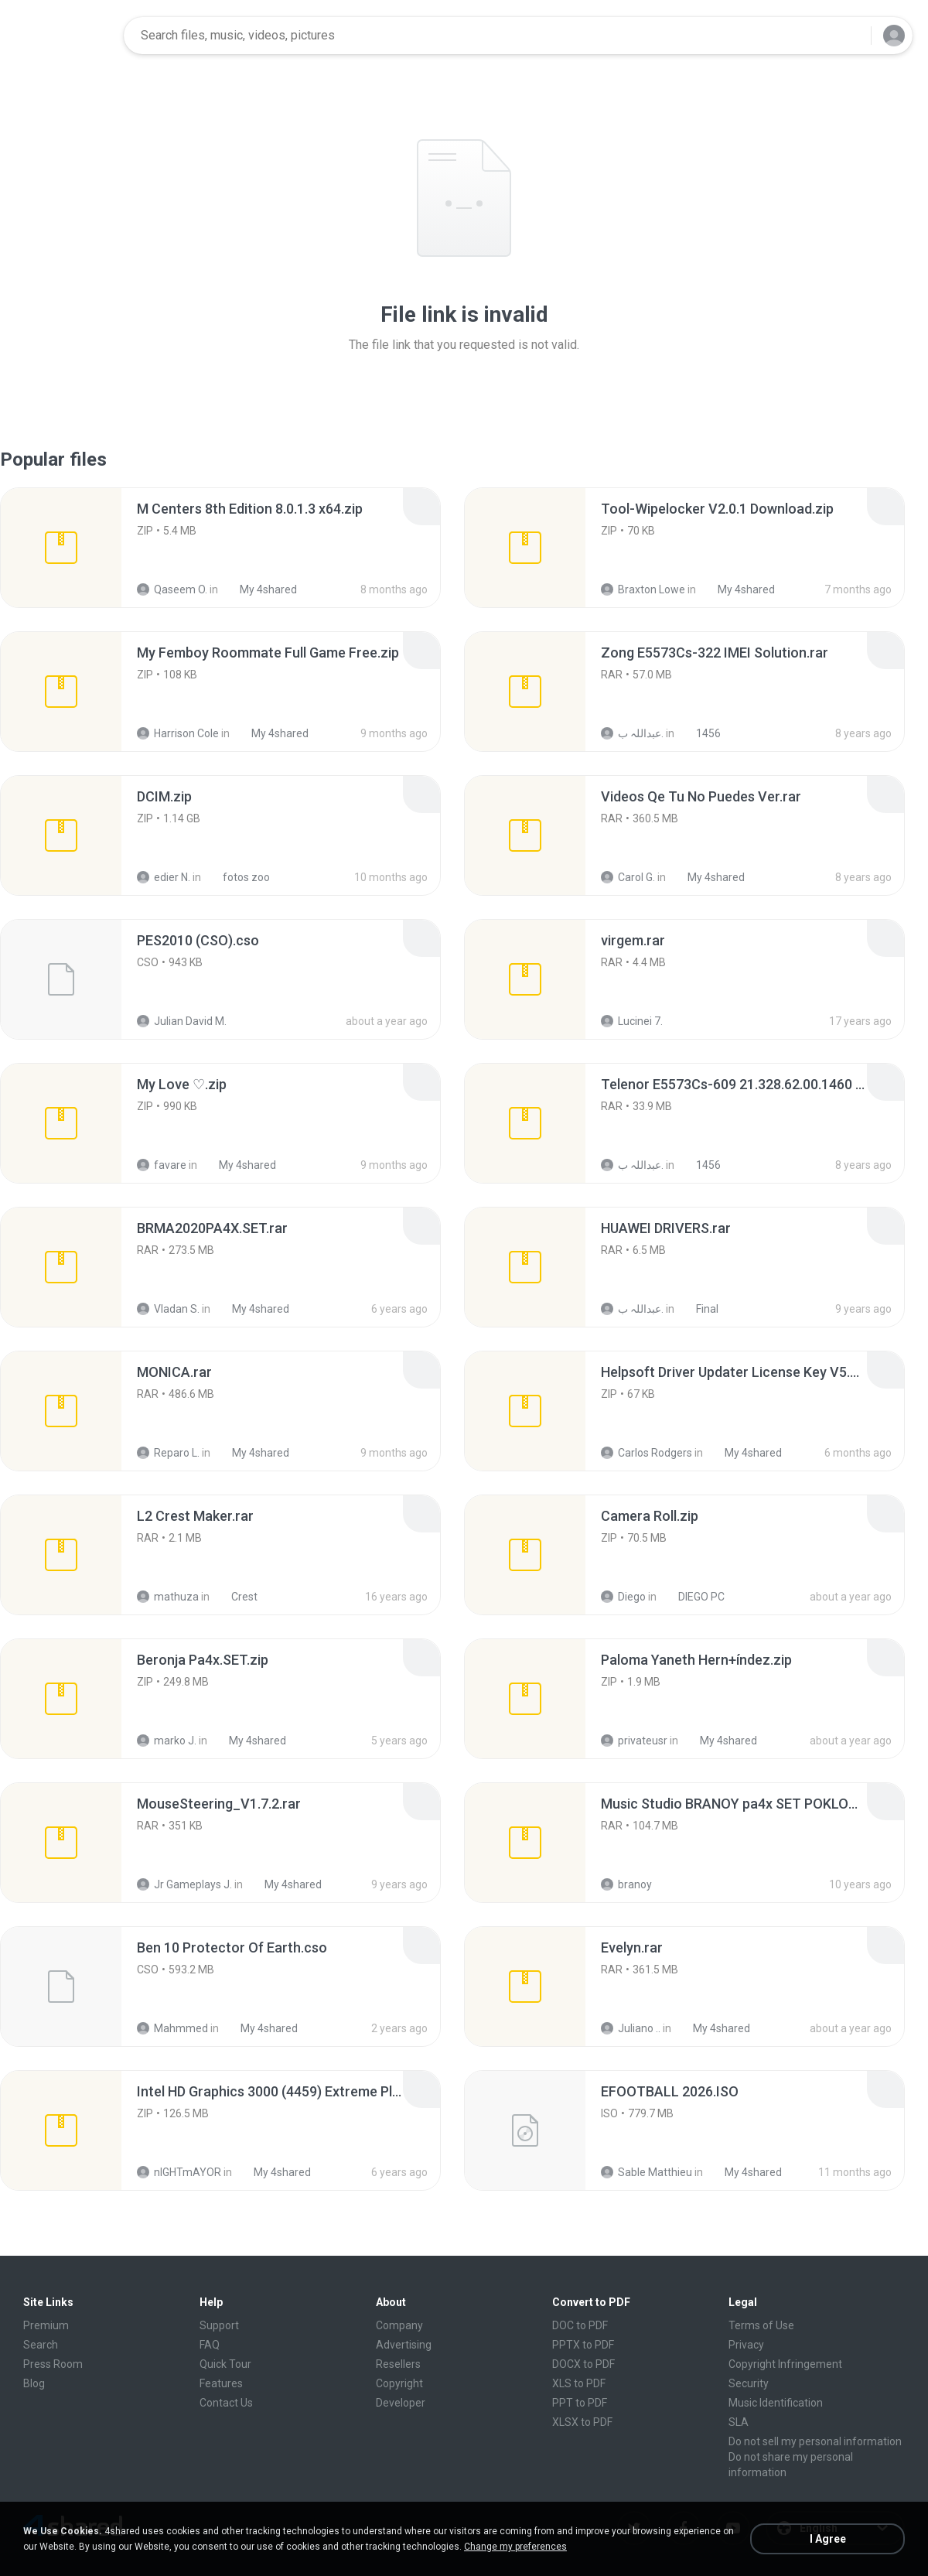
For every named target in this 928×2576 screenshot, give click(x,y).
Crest (236, 1596)
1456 (700, 733)
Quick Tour (225, 2364)
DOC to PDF (580, 2325)
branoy (626, 1884)
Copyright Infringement (785, 2364)
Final (698, 1309)
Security (748, 2383)
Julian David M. (182, 1021)
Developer (400, 2403)
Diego (623, 1596)
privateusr (634, 1740)
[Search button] (849, 35)
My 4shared (260, 589)
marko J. (166, 1740)
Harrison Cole (178, 733)
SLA (738, 2422)
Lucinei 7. (632, 1021)
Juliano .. (630, 2028)
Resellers (398, 2364)
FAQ (210, 2345)
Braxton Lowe (643, 589)
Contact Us (226, 2403)
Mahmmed (172, 2028)
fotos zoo (238, 877)
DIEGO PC (693, 1596)
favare (161, 1165)
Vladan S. (168, 1309)
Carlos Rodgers (646, 1453)
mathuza (168, 1596)
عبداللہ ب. (632, 733)
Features (221, 2383)
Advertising (404, 2345)
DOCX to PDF (583, 2364)
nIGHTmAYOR (179, 2172)
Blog (34, 2383)
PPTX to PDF (583, 2345)
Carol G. (628, 877)
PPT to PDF (579, 2403)
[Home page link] (62, 35)
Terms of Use (761, 2325)
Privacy (746, 2345)
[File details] (61, 547)
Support (219, 2325)
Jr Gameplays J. (184, 1884)
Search (40, 2345)
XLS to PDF (579, 2383)
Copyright (399, 2383)
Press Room (53, 2364)
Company (399, 2325)
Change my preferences (515, 2546)
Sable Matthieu (646, 2172)
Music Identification (775, 2403)
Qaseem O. (172, 589)
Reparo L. (168, 1453)
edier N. (163, 877)
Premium (46, 2325)
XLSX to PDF (582, 2422)
